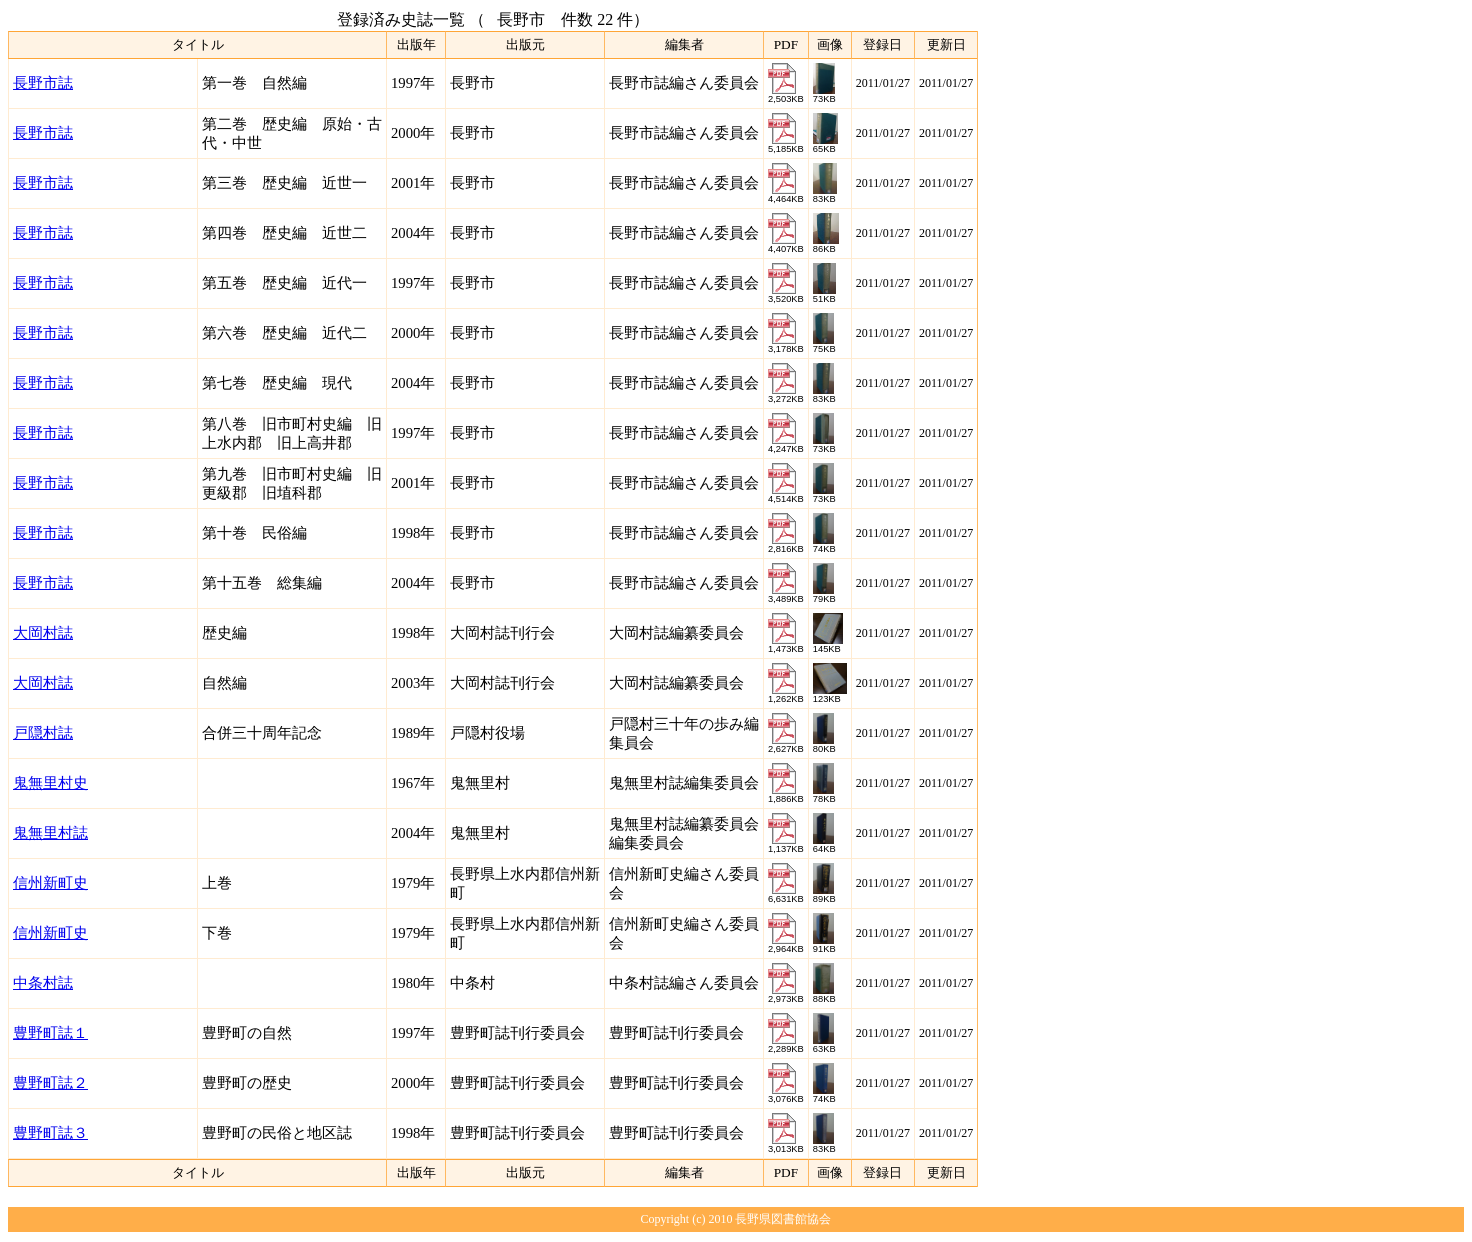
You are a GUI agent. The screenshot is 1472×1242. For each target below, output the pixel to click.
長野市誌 (43, 83)
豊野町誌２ (50, 1083)
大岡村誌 (43, 633)
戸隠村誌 (43, 733)
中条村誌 (43, 983)
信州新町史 (50, 883)
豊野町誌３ (50, 1133)
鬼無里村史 (50, 783)
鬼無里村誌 (50, 833)
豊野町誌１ (50, 1033)
